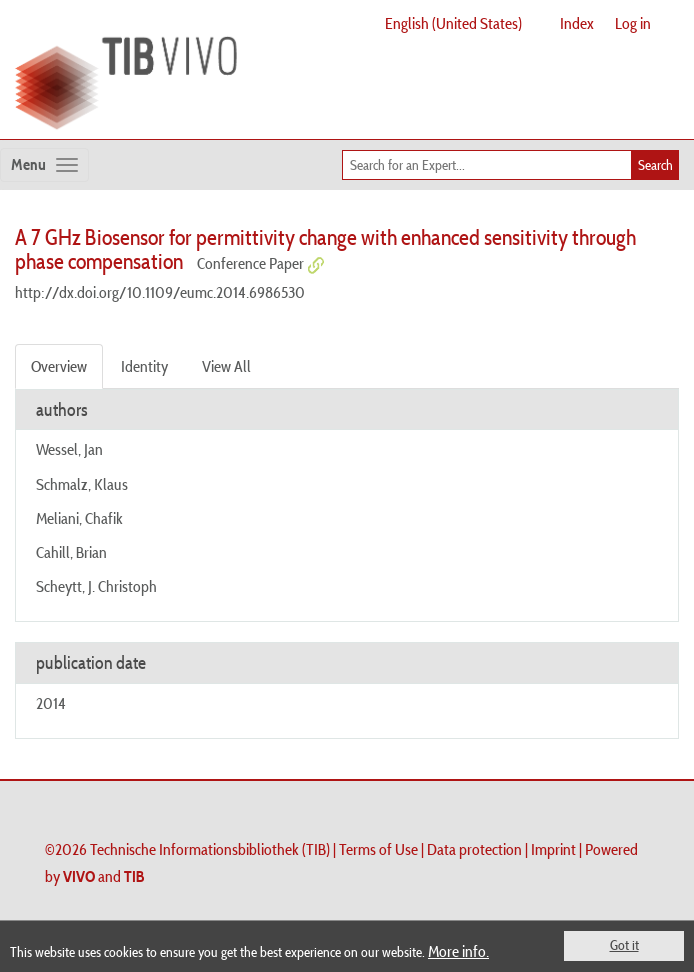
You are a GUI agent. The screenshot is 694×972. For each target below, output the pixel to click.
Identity (144, 366)
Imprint (553, 849)
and (104, 876)
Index (577, 23)
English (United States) (453, 23)
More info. (458, 951)
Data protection (474, 849)
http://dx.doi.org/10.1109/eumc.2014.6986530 (160, 292)
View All (226, 366)
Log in (633, 23)
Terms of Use (378, 849)
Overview (59, 366)
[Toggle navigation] (44, 165)
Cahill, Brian (71, 552)
